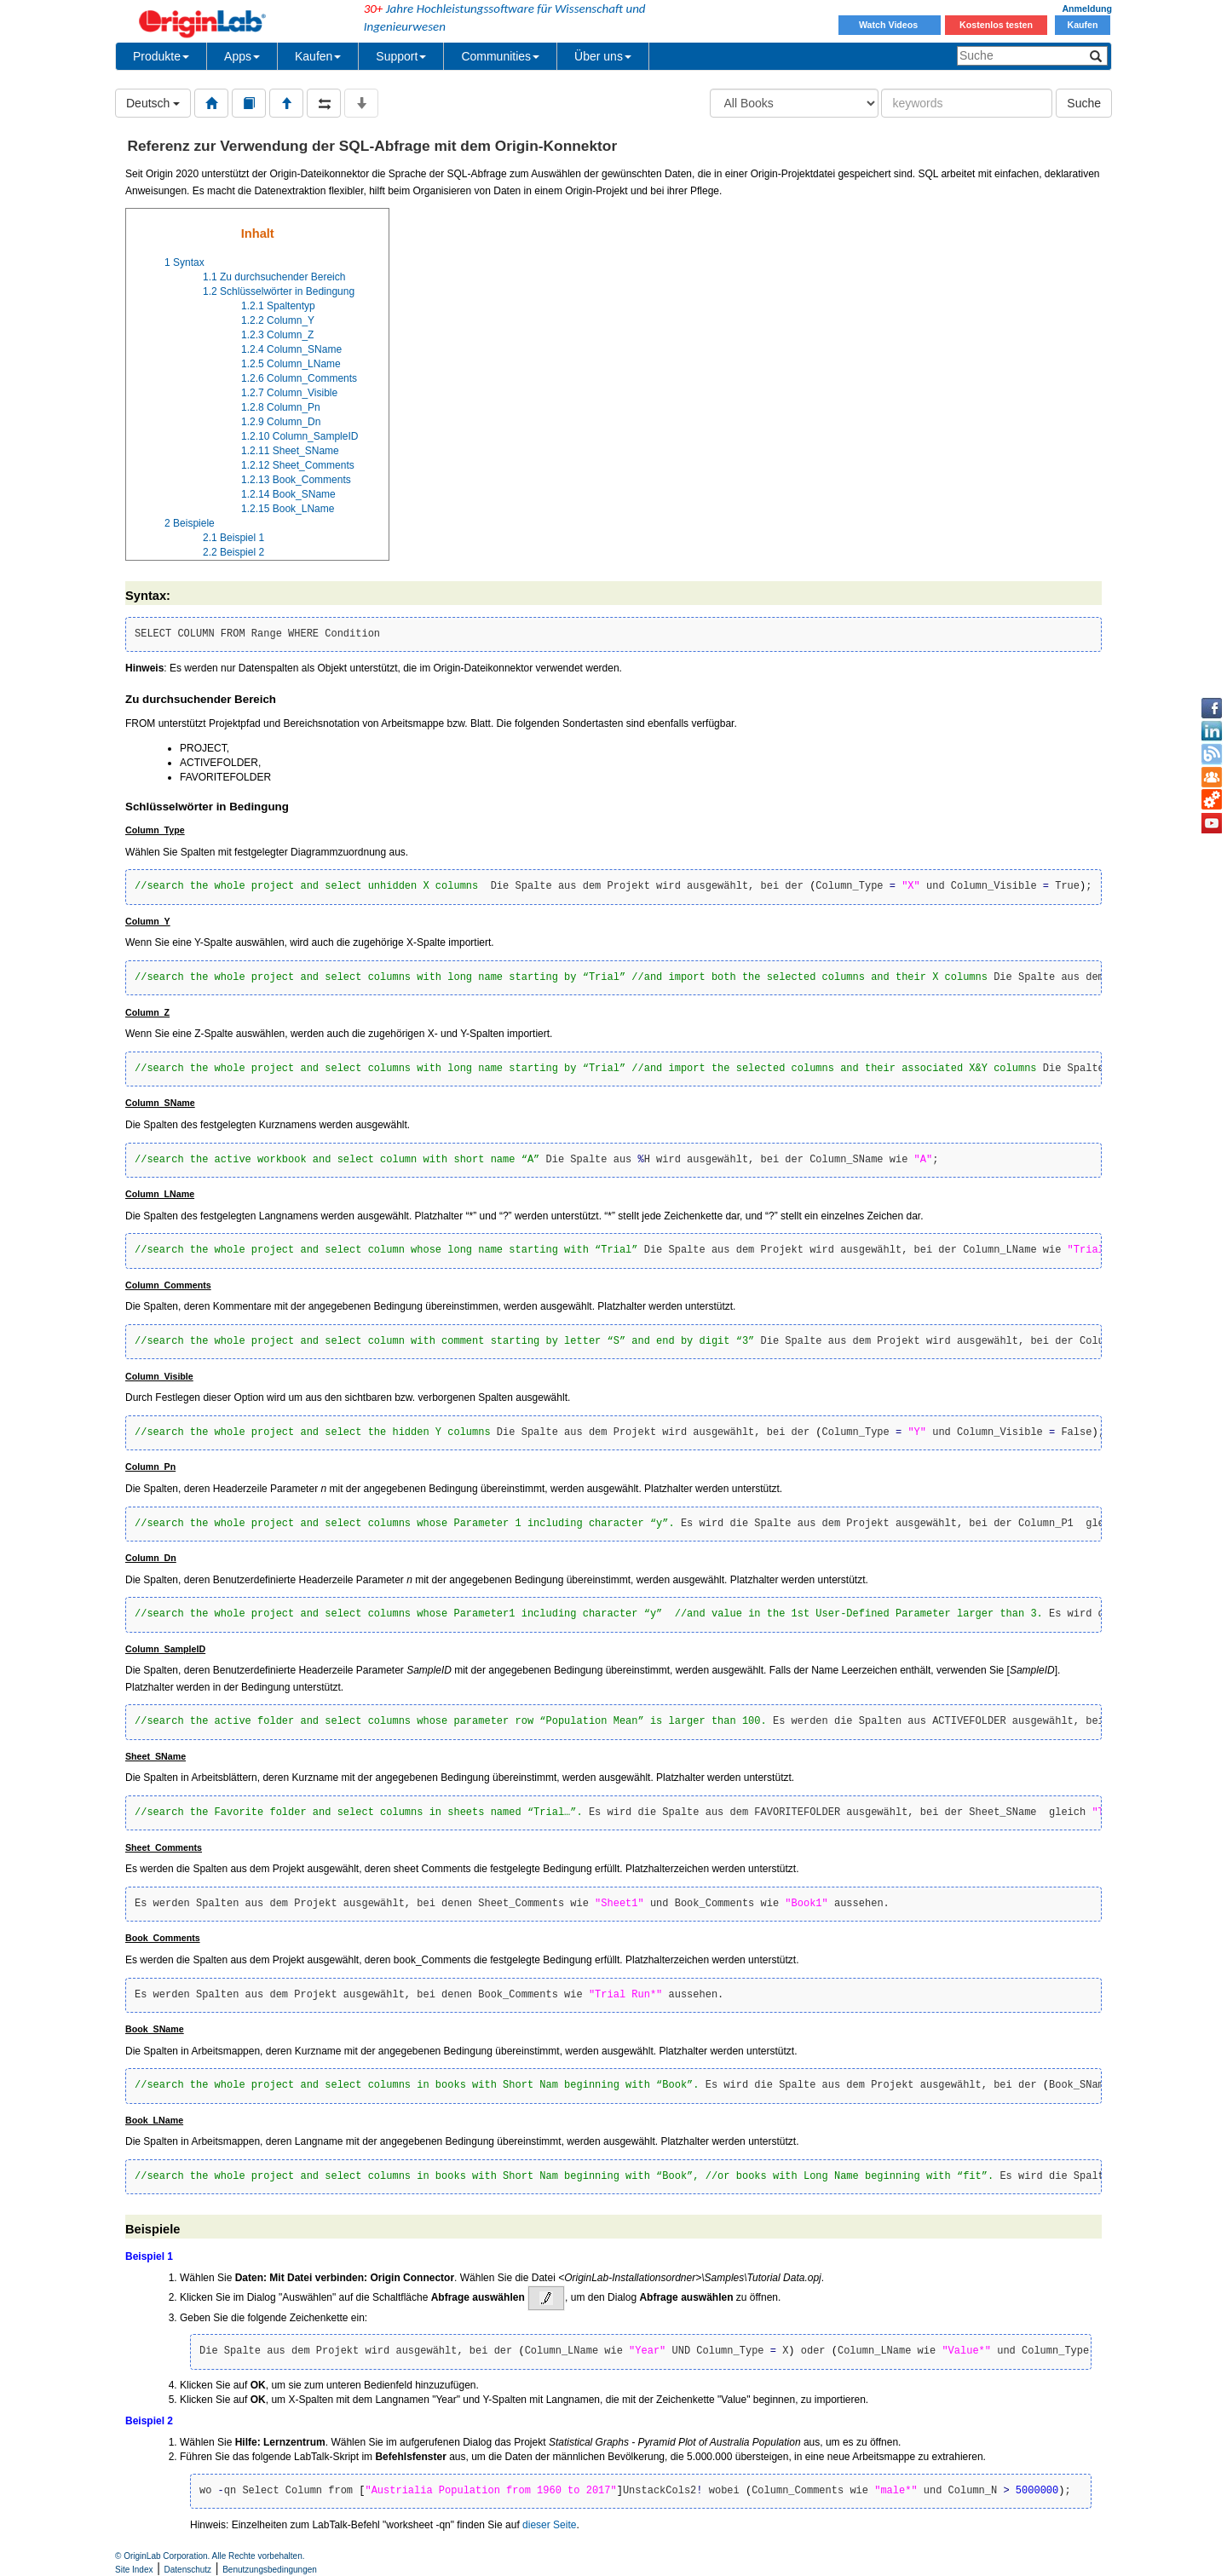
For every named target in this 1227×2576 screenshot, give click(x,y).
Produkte (161, 56)
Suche (1084, 103)
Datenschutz (188, 2569)
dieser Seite (549, 2525)
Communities (500, 56)
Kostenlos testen (996, 25)
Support (401, 56)
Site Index (134, 2569)
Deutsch (153, 103)
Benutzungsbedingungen (269, 2569)
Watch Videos (889, 25)
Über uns (602, 56)
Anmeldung (1087, 8)
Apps (242, 56)
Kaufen (1082, 25)
